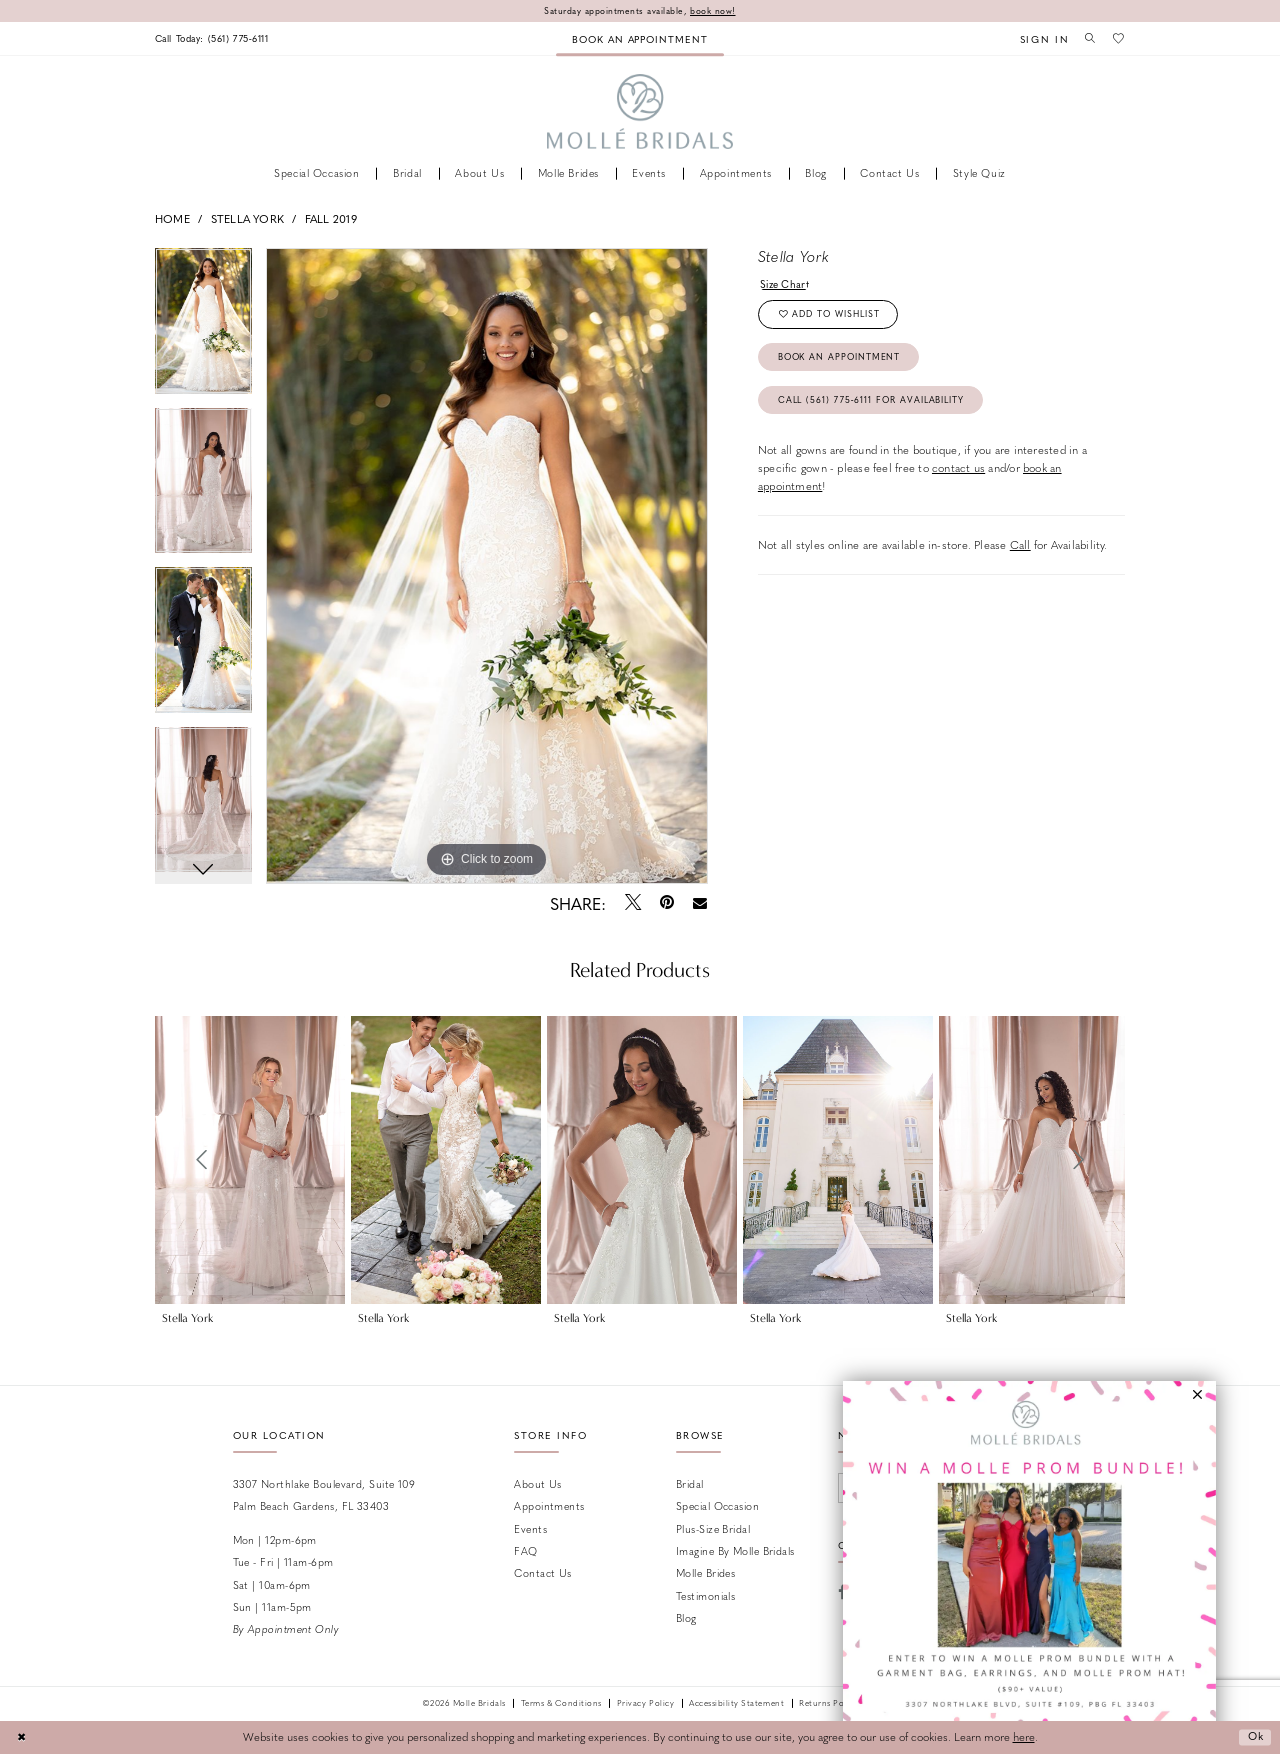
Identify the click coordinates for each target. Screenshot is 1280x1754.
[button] (1040, 38)
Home (172, 218)
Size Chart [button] (786, 283)
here (1024, 1737)
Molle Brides (705, 1573)
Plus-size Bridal (713, 1528)
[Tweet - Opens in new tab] (632, 903)
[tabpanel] (203, 328)
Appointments (549, 1506)
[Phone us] (216, 38)
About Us (538, 1483)
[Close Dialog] (22, 1738)
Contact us (542, 1573)
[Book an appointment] (640, 38)
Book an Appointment (842, 360)
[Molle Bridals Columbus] (640, 112)
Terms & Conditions (561, 1704)
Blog (686, 1618)
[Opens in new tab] (1029, 1567)
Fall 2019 (331, 218)
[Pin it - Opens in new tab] (666, 903)
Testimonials (705, 1595)
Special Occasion (717, 1506)
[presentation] (250, 1160)
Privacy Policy (645, 1704)
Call (1020, 550)
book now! (715, 10)
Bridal (690, 1483)
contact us (958, 473)
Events (530, 1528)
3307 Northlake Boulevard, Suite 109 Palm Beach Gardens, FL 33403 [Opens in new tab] (324, 1494)
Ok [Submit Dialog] (1254, 1737)
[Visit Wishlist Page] (1118, 38)
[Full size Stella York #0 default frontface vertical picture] (487, 566)
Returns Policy (828, 1704)
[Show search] (1088, 38)
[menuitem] (216, 38)
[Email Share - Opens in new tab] (700, 903)
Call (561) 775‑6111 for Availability (875, 404)
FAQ (525, 1550)
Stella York (247, 218)
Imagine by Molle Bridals (735, 1550)
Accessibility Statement (736, 1704)
